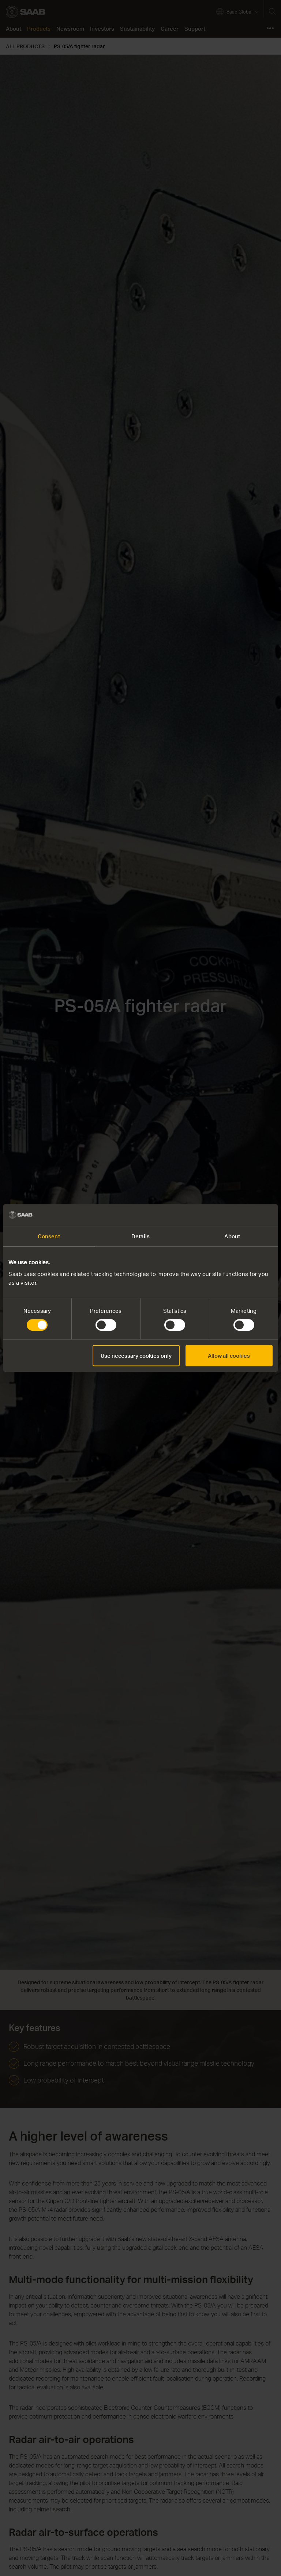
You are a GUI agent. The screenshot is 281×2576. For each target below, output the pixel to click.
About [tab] (232, 1236)
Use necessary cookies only (136, 1355)
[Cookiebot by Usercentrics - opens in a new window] (241, 1214)
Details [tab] (140, 1236)
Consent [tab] (49, 1236)
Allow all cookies (229, 1355)
